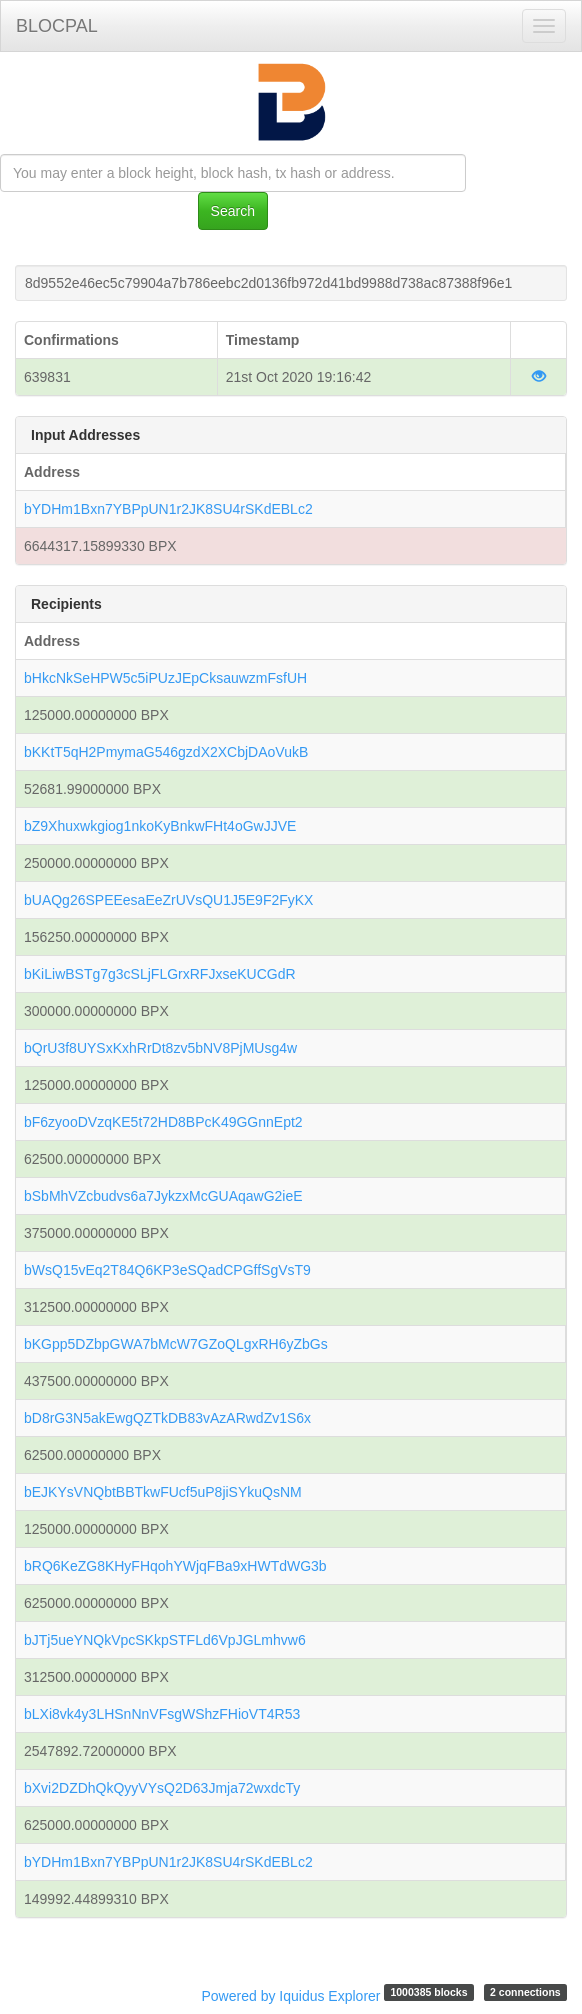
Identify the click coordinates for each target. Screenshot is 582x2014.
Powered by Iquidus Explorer (291, 1996)
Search (233, 211)
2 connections (525, 1992)
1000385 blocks (428, 1992)
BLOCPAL (57, 26)
